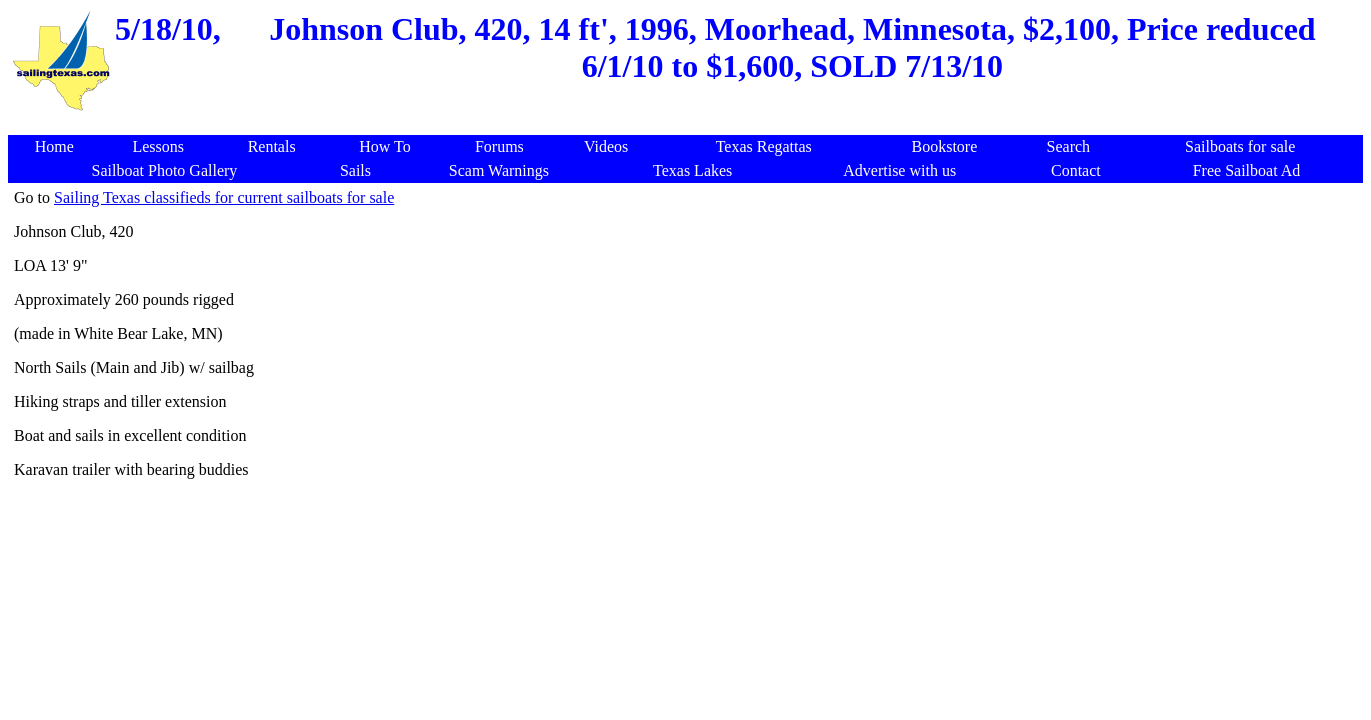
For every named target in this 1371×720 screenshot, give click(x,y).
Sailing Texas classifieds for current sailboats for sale (224, 197)
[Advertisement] (689, 124)
